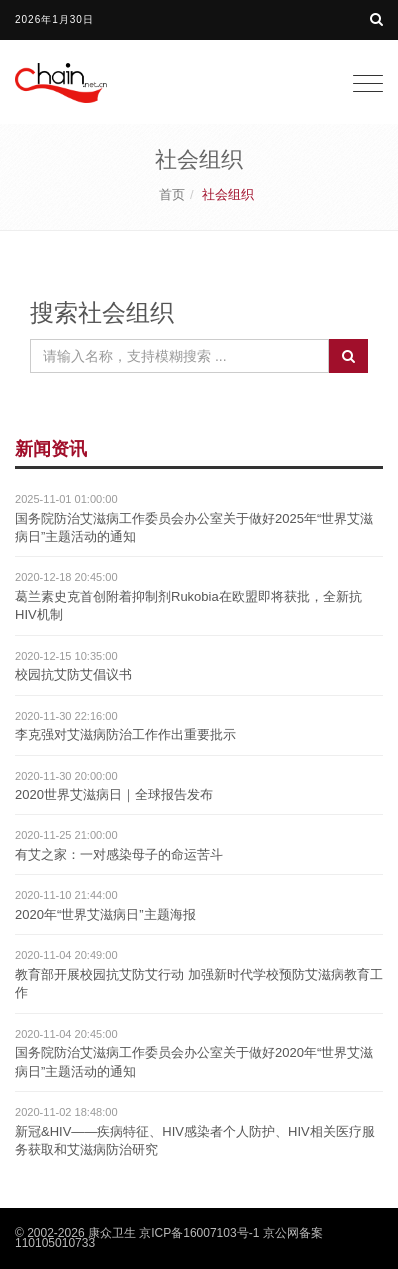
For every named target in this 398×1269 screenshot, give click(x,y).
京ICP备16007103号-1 (199, 1233)
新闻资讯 (51, 449)
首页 (172, 194)
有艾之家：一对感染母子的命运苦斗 (119, 854)
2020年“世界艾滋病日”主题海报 (105, 914)
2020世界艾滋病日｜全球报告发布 (114, 794)
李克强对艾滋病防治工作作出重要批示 (125, 734)
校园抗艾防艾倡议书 (73, 674)
